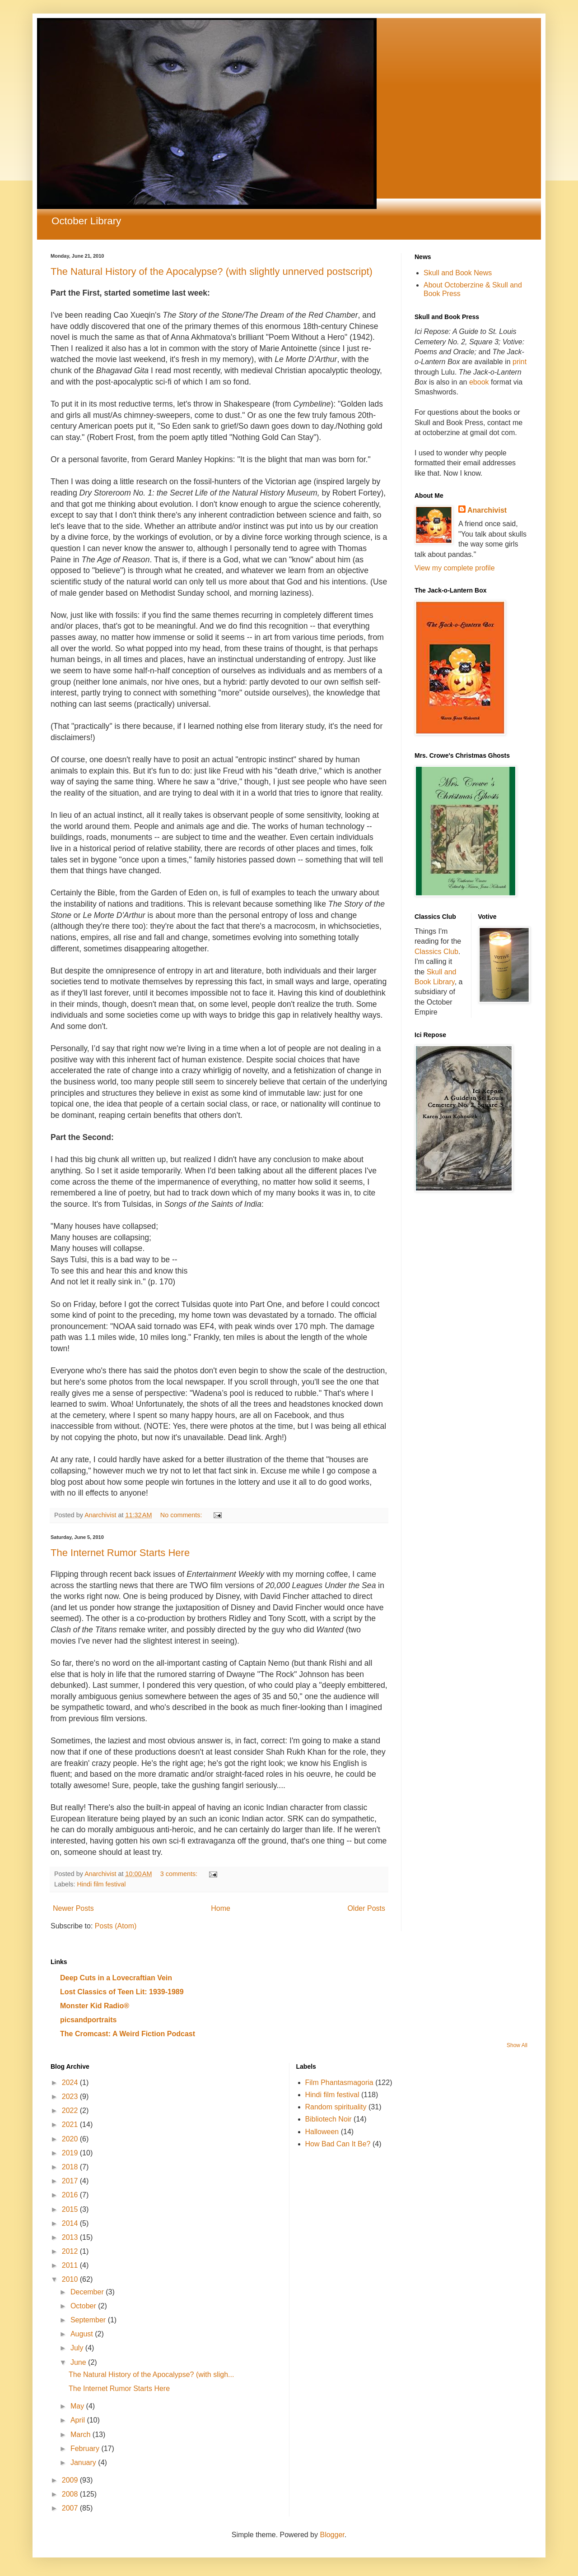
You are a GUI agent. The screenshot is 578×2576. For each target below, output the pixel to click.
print (520, 362)
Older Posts (366, 1908)
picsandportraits (88, 2020)
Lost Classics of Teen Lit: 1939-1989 (122, 1992)
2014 (71, 2223)
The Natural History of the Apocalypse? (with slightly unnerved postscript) (212, 271)
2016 (71, 2195)
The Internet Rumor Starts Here (120, 1552)
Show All (517, 2045)
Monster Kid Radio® (94, 2006)
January (84, 2462)
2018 (71, 2167)
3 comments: (179, 1873)
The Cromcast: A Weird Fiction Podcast (127, 2034)
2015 (71, 2209)
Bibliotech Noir (328, 2119)
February (85, 2448)
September (89, 2320)
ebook (480, 382)
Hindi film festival (101, 1884)
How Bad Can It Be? (338, 2144)
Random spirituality (336, 2107)
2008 (71, 2494)
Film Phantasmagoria (339, 2082)
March (81, 2434)
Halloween (322, 2132)
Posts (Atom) (115, 1926)
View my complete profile (455, 568)
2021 (71, 2124)
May (78, 2406)
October (84, 2306)
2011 (71, 2265)
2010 (71, 2279)
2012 (71, 2251)
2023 (71, 2096)
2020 (71, 2139)
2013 (71, 2237)
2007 (71, 2508)
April (78, 2420)
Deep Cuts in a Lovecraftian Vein (116, 1978)
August (82, 2334)
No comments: (182, 1515)
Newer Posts (73, 1908)
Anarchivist (487, 510)
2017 (71, 2181)
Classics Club (436, 951)
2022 (71, 2110)
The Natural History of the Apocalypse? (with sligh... (151, 2374)
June (79, 2362)
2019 (71, 2153)
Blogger (332, 2535)
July (77, 2348)
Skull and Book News (458, 273)
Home (220, 1908)
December (88, 2292)
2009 (71, 2480)
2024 (71, 2082)
